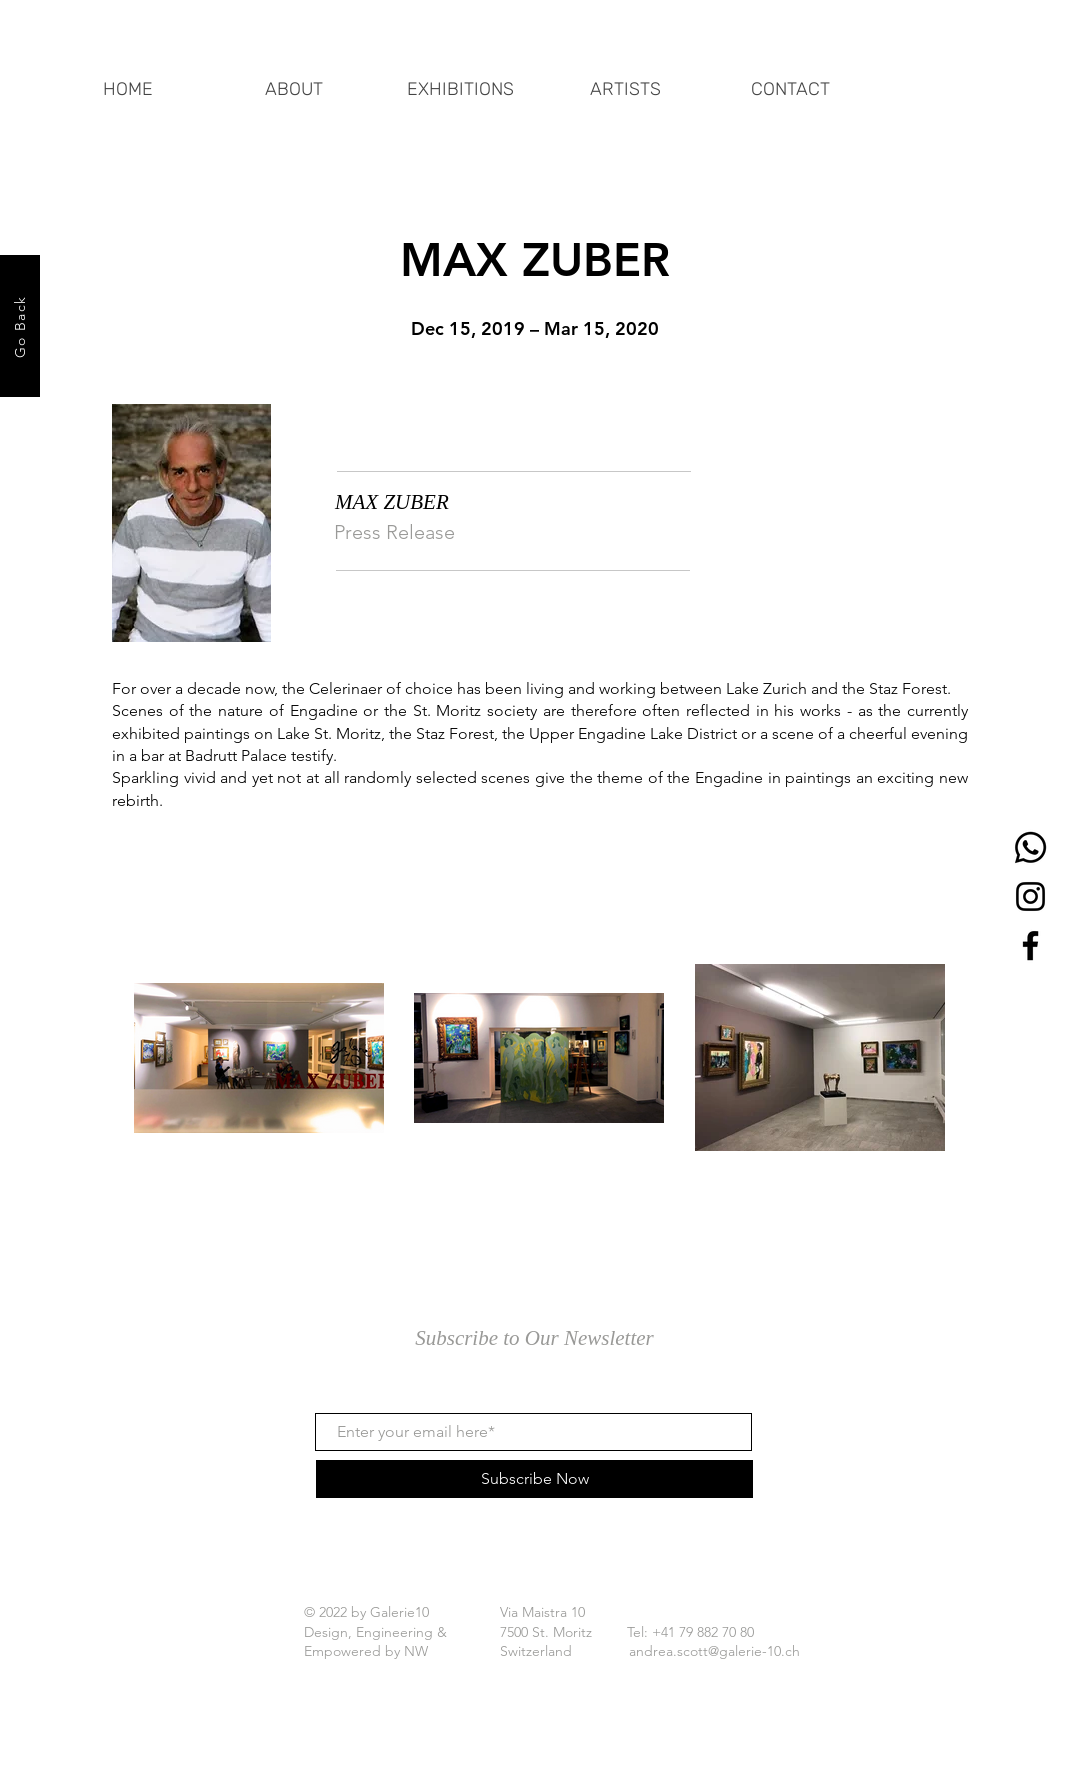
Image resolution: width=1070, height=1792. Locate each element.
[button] (460, 80)
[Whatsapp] (1030, 847)
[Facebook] (1030, 945)
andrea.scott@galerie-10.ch (714, 1651)
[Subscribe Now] (534, 1479)
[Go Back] (20, 326)
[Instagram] (1030, 896)
